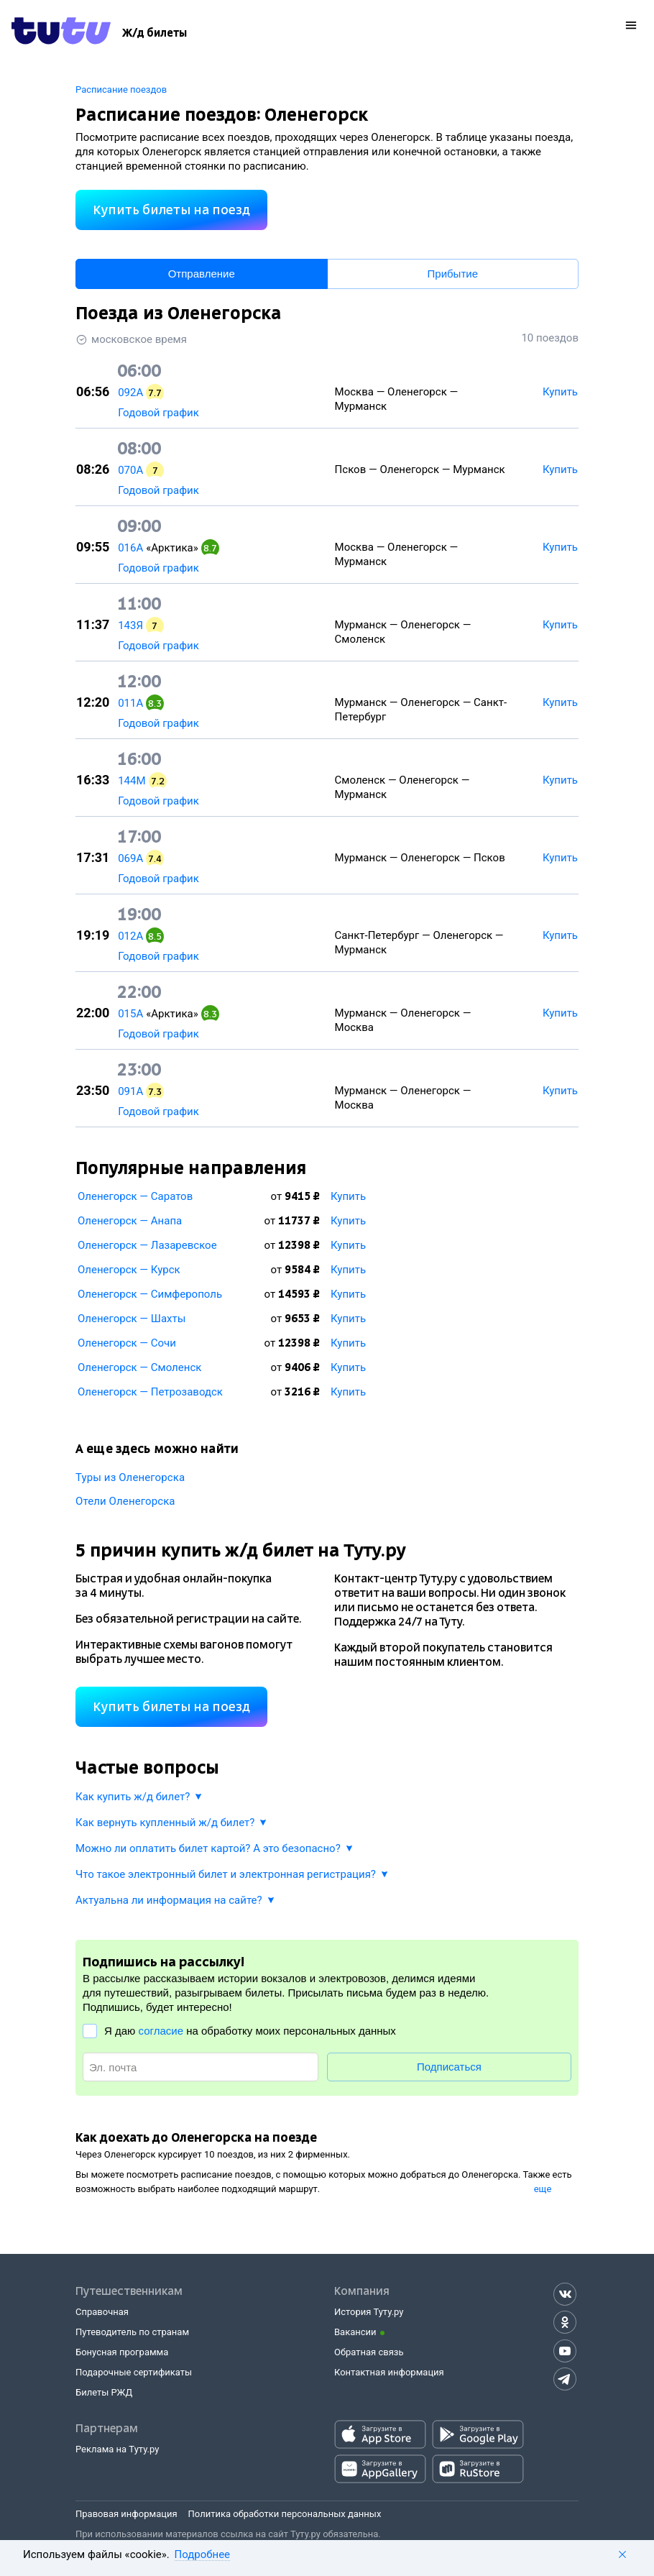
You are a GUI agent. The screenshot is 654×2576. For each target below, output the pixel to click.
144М (131, 780)
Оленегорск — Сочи (127, 1343)
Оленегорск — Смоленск (139, 1367)
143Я (130, 625)
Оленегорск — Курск (129, 1269)
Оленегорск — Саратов (135, 1196)
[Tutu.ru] (61, 33)
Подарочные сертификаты (133, 2372)
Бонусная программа (121, 2352)
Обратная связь (369, 2352)
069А (130, 858)
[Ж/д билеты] (154, 33)
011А (130, 703)
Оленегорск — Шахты (131, 1318)
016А (130, 547)
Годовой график (158, 412)
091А (130, 1091)
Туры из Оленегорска (130, 1477)
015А (130, 1013)
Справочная (102, 2311)
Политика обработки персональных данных (285, 2513)
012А (130, 936)
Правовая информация (126, 2513)
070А (130, 470)
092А (130, 392)
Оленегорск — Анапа (130, 1220)
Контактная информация (389, 2372)
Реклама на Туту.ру (117, 2449)
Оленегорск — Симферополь (150, 1294)
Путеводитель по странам (132, 2332)
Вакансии (355, 2332)
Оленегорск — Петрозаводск (150, 1391)
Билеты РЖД (103, 2392)
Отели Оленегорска (125, 1501)
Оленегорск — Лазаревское (147, 1245)
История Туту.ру (368, 2311)
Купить (348, 1196)
